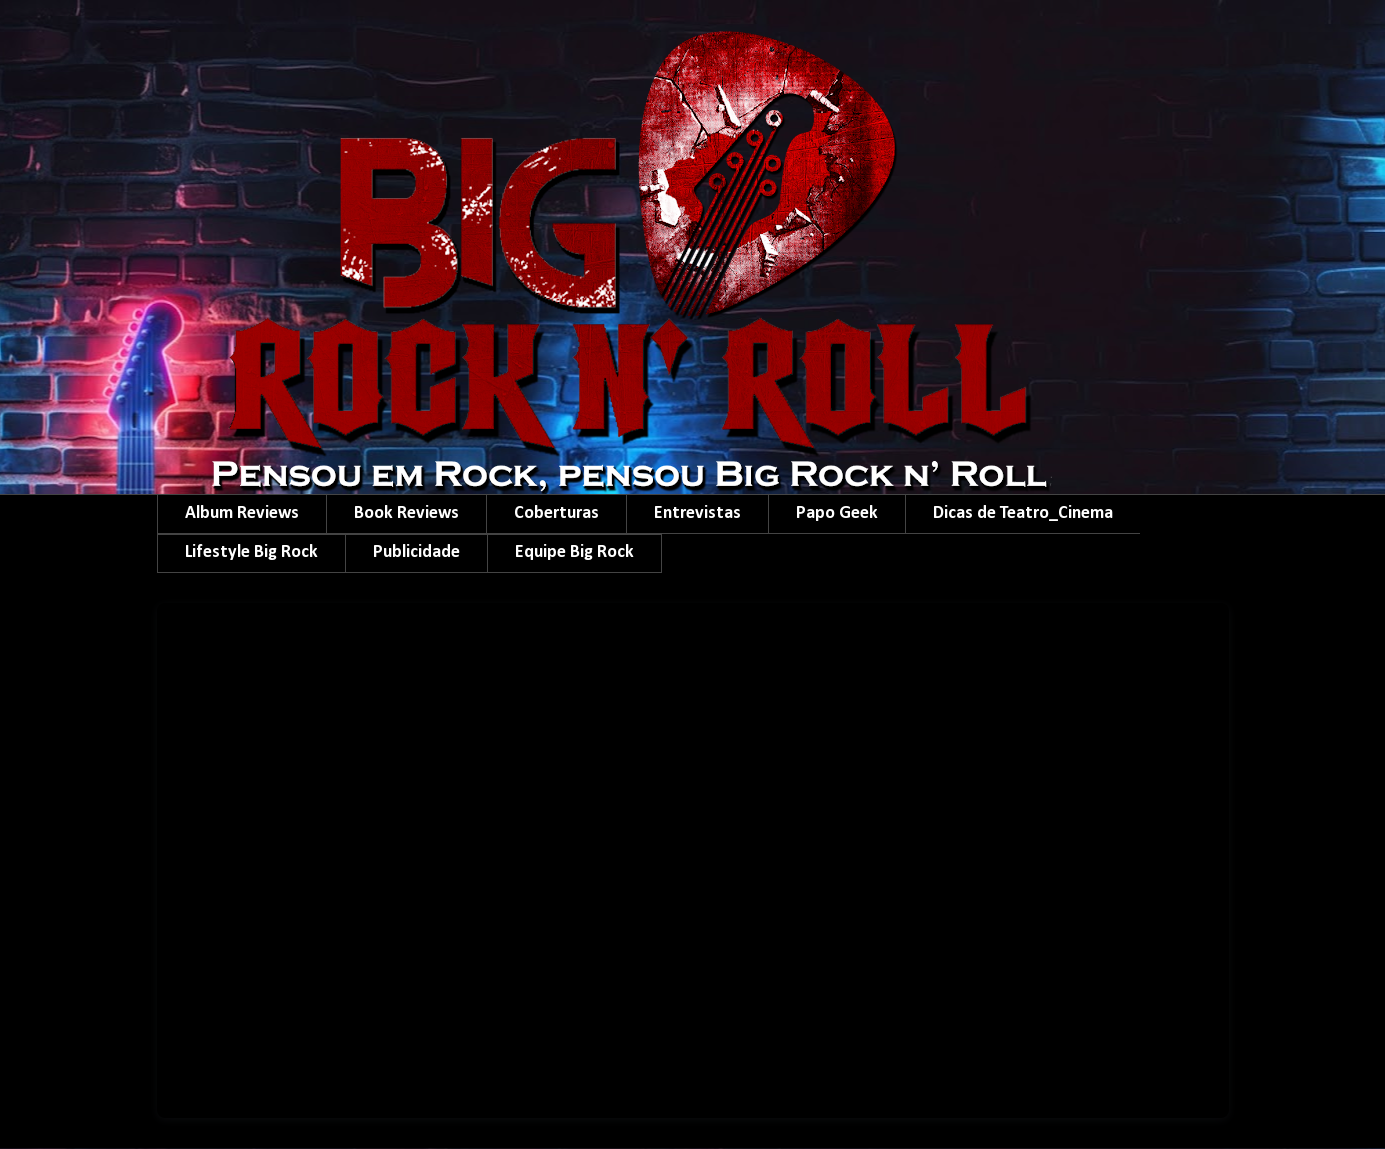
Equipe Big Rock (574, 552)
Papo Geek (837, 513)
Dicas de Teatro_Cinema (1023, 513)
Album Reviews (242, 513)
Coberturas (556, 513)
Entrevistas (697, 513)
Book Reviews (406, 513)
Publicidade (416, 552)
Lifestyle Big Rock (251, 552)
